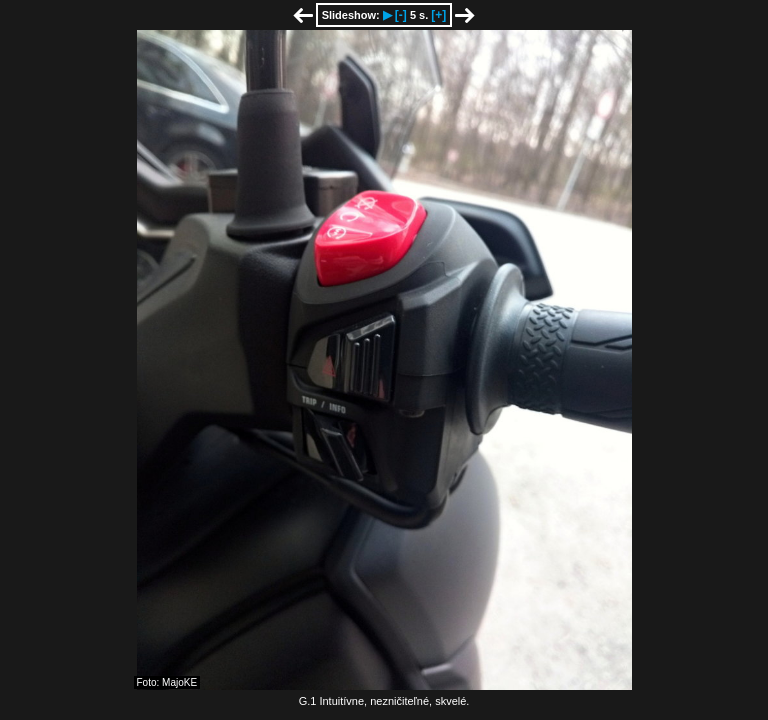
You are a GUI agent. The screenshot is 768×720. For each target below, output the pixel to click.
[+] (438, 15)
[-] (401, 15)
